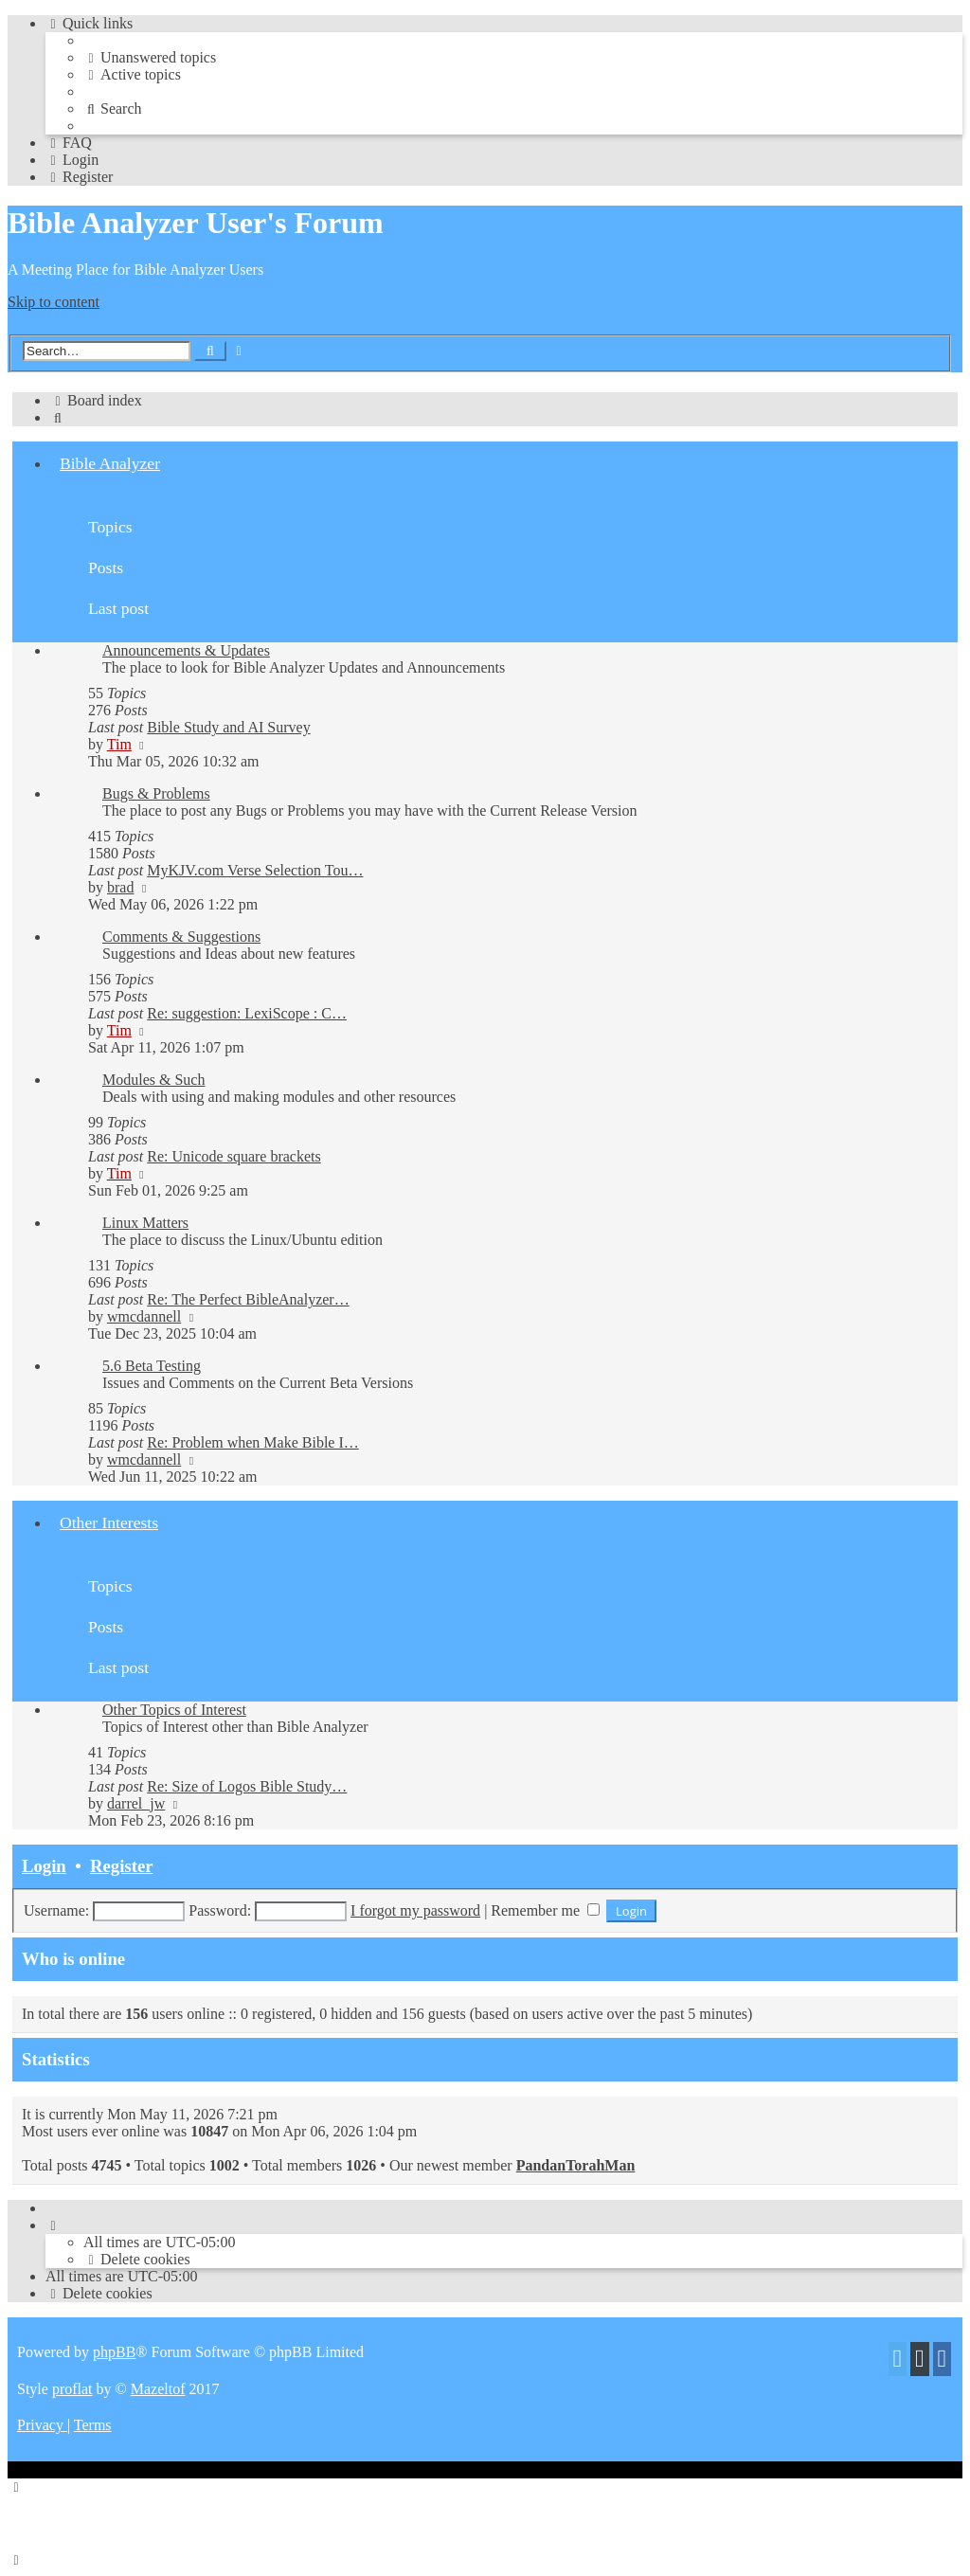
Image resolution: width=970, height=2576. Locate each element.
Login (44, 1866)
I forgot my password (415, 1910)
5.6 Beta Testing (151, 1366)
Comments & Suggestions (181, 936)
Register (121, 1866)
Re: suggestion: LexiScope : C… (247, 1013)
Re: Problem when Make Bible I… (253, 1442)
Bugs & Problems (156, 793)
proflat (72, 2389)
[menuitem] (149, 57)
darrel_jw (136, 1803)
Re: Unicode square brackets (233, 1156)
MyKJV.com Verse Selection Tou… (255, 870)
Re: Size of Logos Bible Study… (247, 1786)
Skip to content (53, 302)
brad (120, 887)
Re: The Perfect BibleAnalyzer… (248, 1299)
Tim (119, 744)
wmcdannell (144, 1316)
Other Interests (109, 1522)
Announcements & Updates (186, 650)
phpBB (114, 2352)
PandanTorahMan (576, 2165)
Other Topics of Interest (174, 1710)
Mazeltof (158, 2389)
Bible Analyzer (110, 463)
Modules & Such (153, 1080)
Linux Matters (145, 1223)
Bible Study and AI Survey (228, 727)
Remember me (545, 1910)
